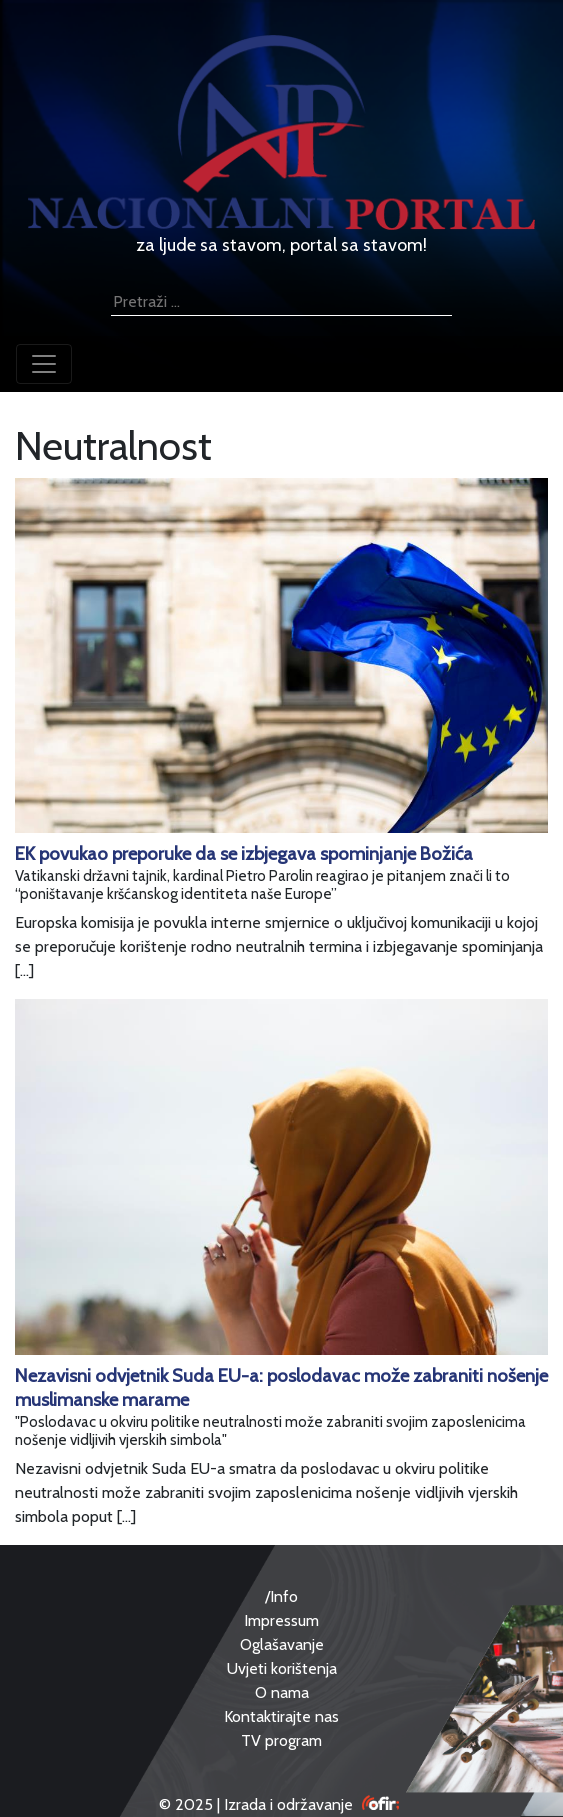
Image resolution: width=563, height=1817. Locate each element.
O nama (282, 1692)
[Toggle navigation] (44, 364)
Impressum (281, 1620)
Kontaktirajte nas (281, 1716)
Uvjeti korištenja (282, 1668)
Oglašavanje (282, 1644)
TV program (281, 1740)
